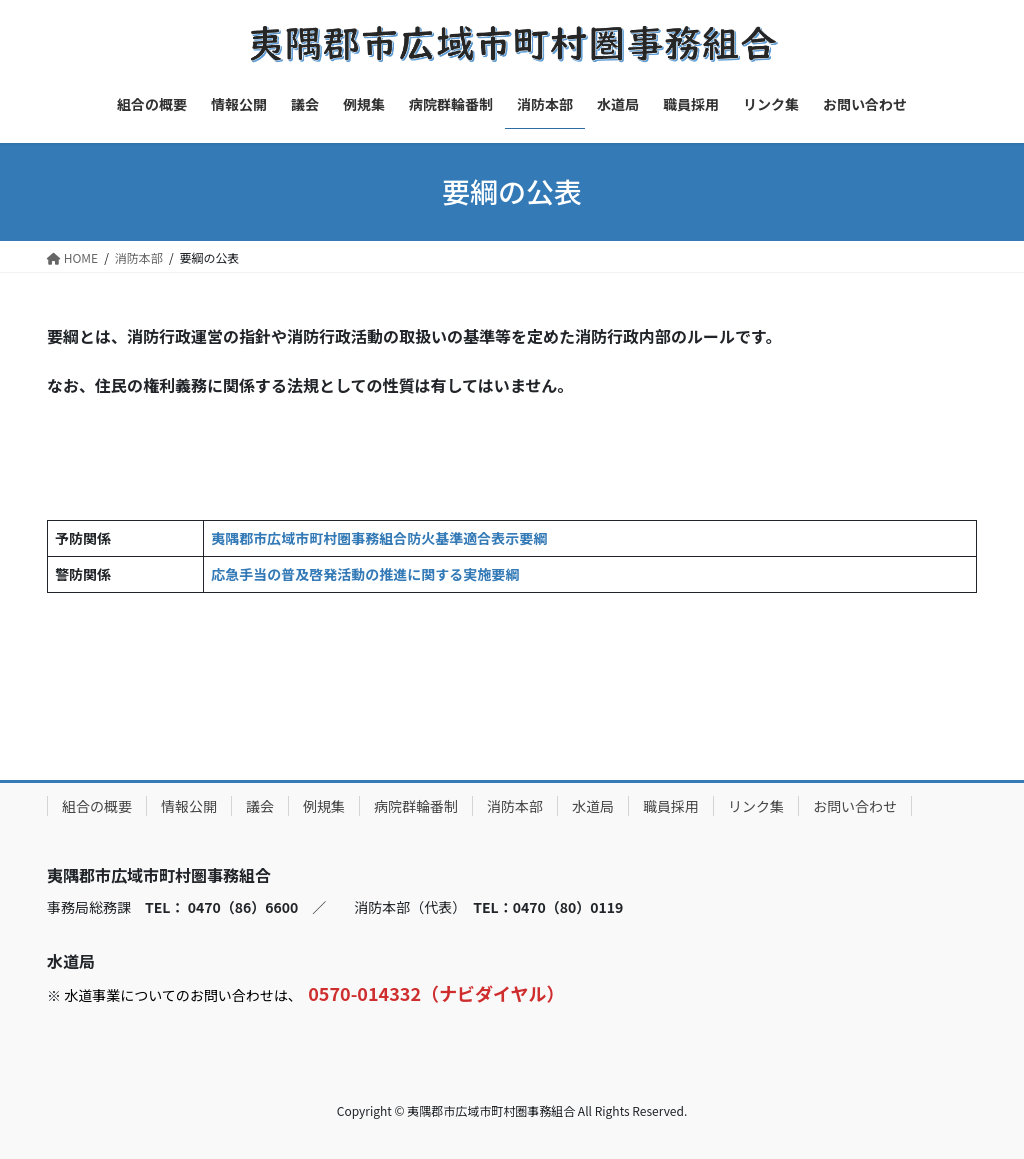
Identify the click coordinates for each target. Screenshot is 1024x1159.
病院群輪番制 (416, 806)
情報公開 (189, 806)
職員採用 (671, 806)
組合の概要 (97, 806)
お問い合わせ (855, 806)
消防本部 (515, 806)
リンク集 (756, 806)
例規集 (324, 806)
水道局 (593, 806)
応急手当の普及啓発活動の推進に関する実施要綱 (365, 574)
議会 (260, 806)
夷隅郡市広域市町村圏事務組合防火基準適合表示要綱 (379, 538)
